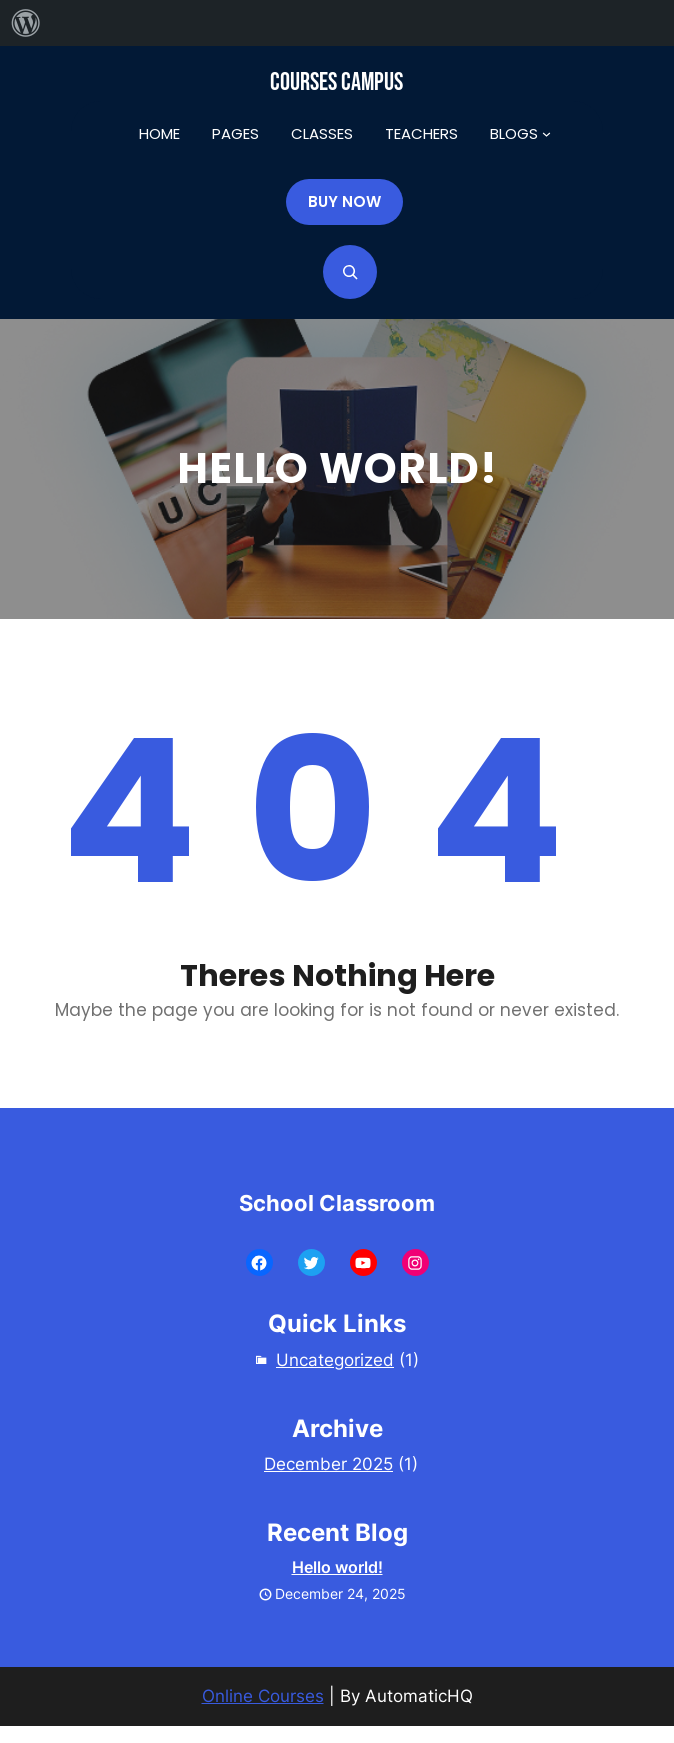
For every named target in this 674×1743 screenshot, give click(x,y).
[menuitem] (26, 23)
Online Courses (263, 1696)
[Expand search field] (350, 272)
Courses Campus (336, 82)
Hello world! (337, 1567)
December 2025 (328, 1464)
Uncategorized (335, 1360)
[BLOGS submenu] (546, 133)
